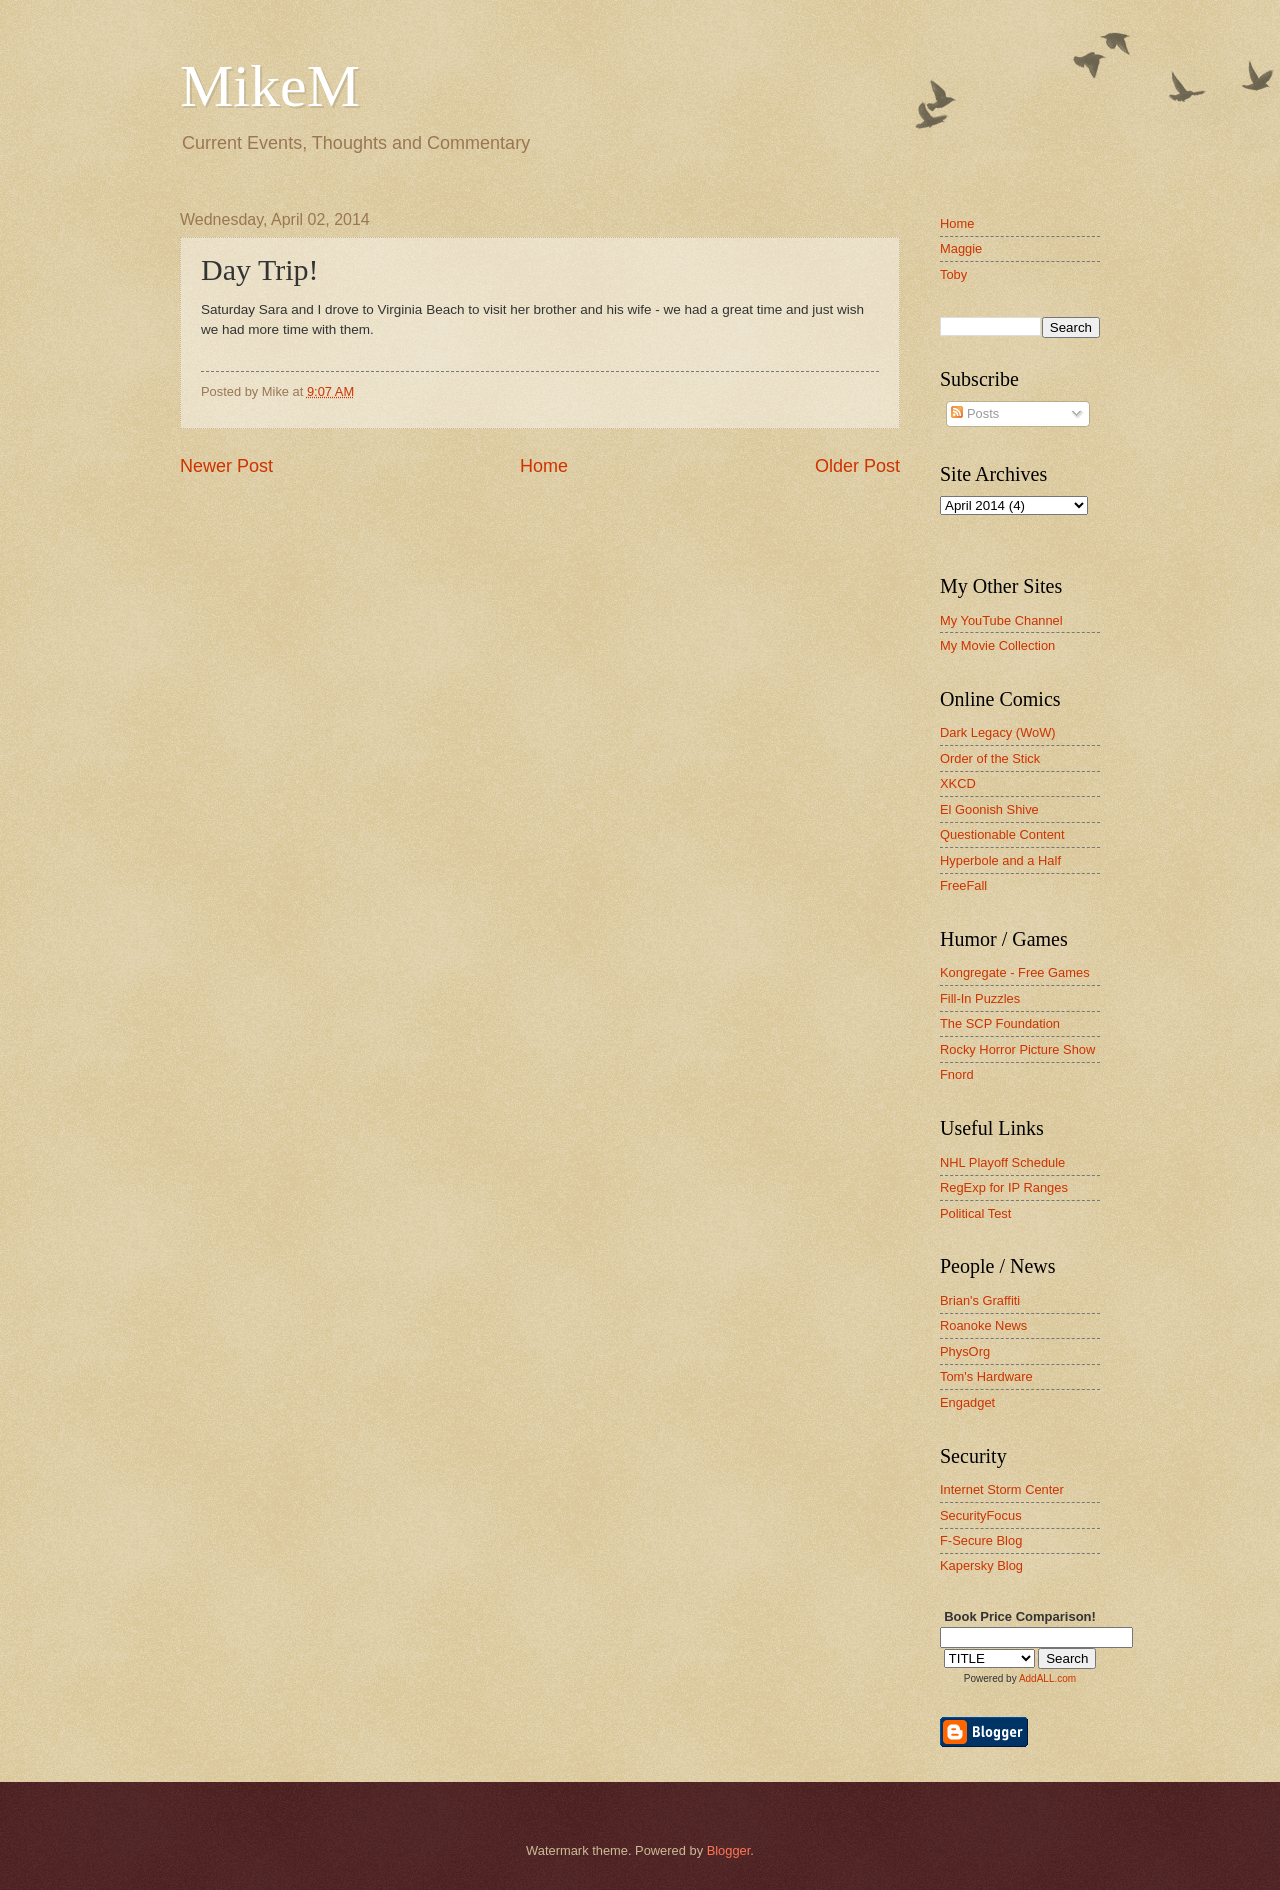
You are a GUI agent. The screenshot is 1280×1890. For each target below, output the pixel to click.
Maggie (961, 248)
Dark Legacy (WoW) (998, 732)
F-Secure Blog (981, 1540)
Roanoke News (983, 1325)
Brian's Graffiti (980, 1300)
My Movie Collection (997, 645)
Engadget (967, 1402)
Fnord (957, 1074)
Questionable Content (1002, 834)
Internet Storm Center (1002, 1489)
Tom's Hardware (986, 1376)
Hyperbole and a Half (1000, 860)
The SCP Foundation (1000, 1023)
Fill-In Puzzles (980, 998)
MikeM (270, 86)
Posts (975, 413)
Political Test (975, 1213)
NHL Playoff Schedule (1002, 1162)
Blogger (729, 1850)
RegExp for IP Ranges (1004, 1187)
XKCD (958, 783)
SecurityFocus (981, 1515)
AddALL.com (1047, 1678)
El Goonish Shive (989, 809)
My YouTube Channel (1001, 620)
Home (544, 466)
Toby (953, 274)
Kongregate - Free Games (1015, 972)
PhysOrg (965, 1351)
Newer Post (226, 466)
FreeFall (963, 885)
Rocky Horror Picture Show (1017, 1049)
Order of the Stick (990, 758)
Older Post (857, 466)
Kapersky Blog (981, 1565)
